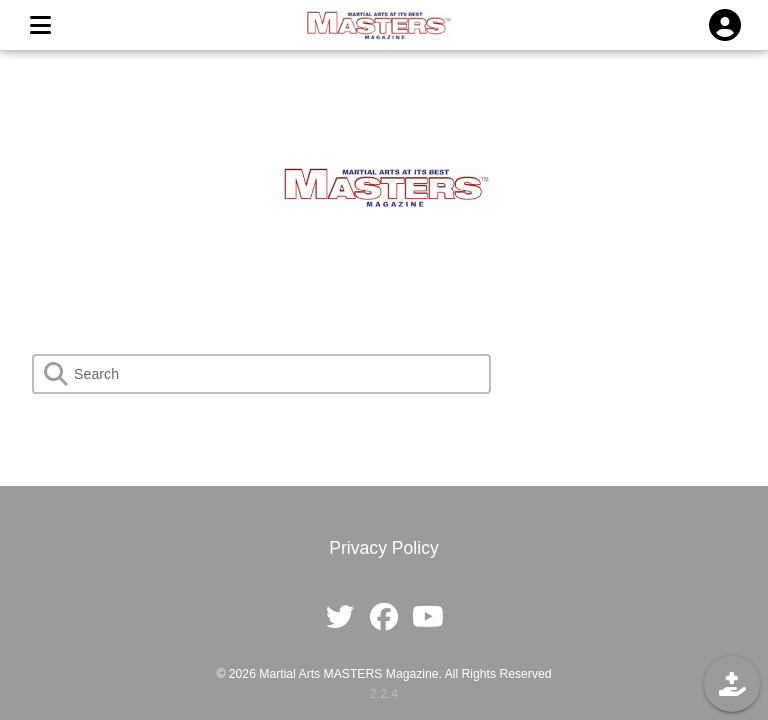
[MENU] (40, 25)
